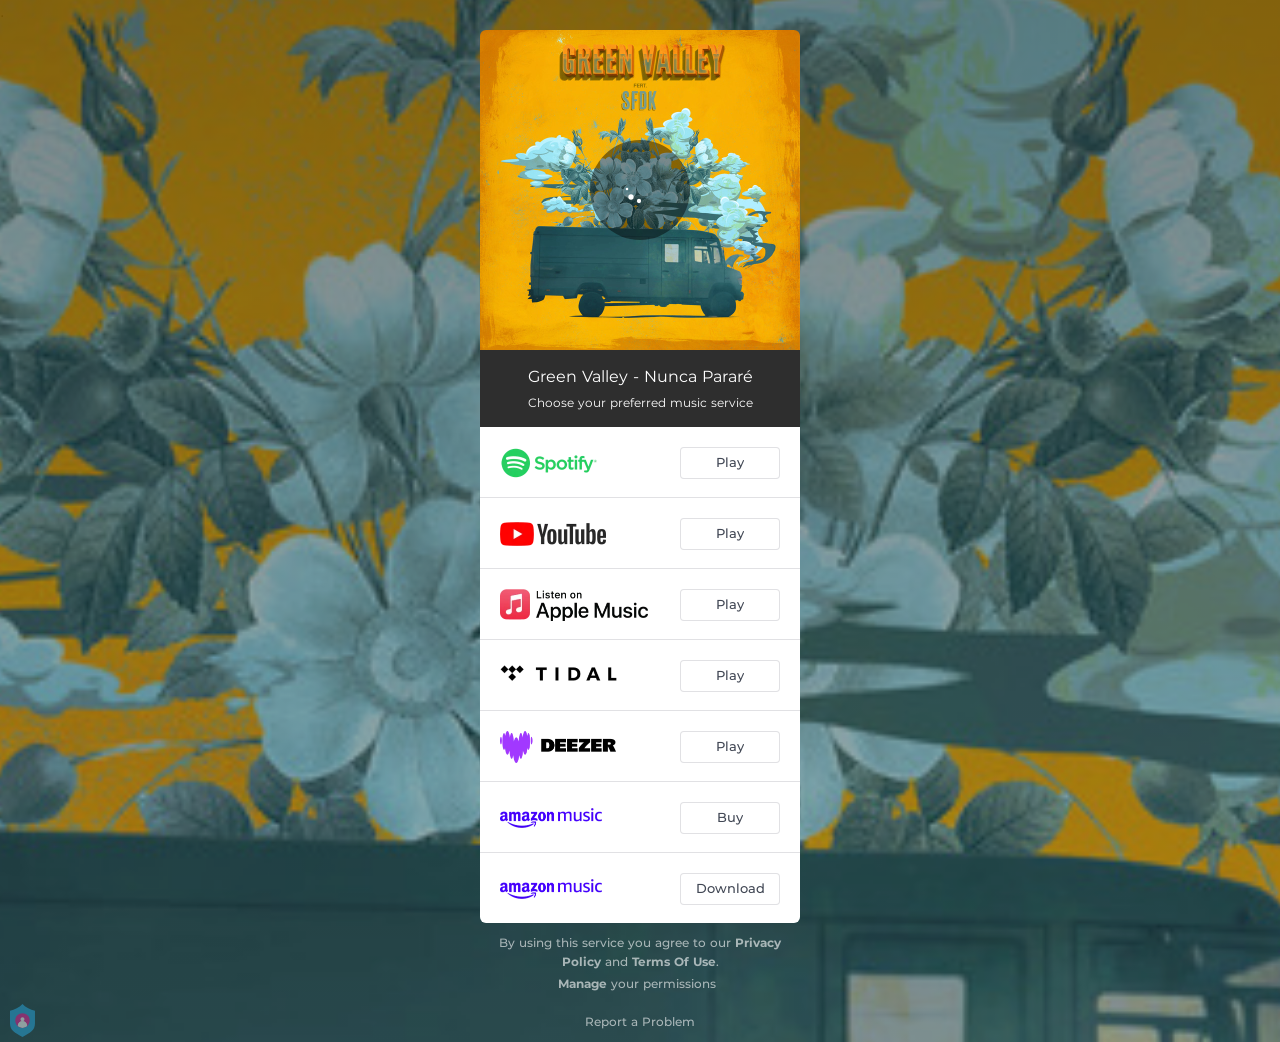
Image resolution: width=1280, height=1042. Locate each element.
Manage (582, 983)
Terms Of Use (674, 961)
